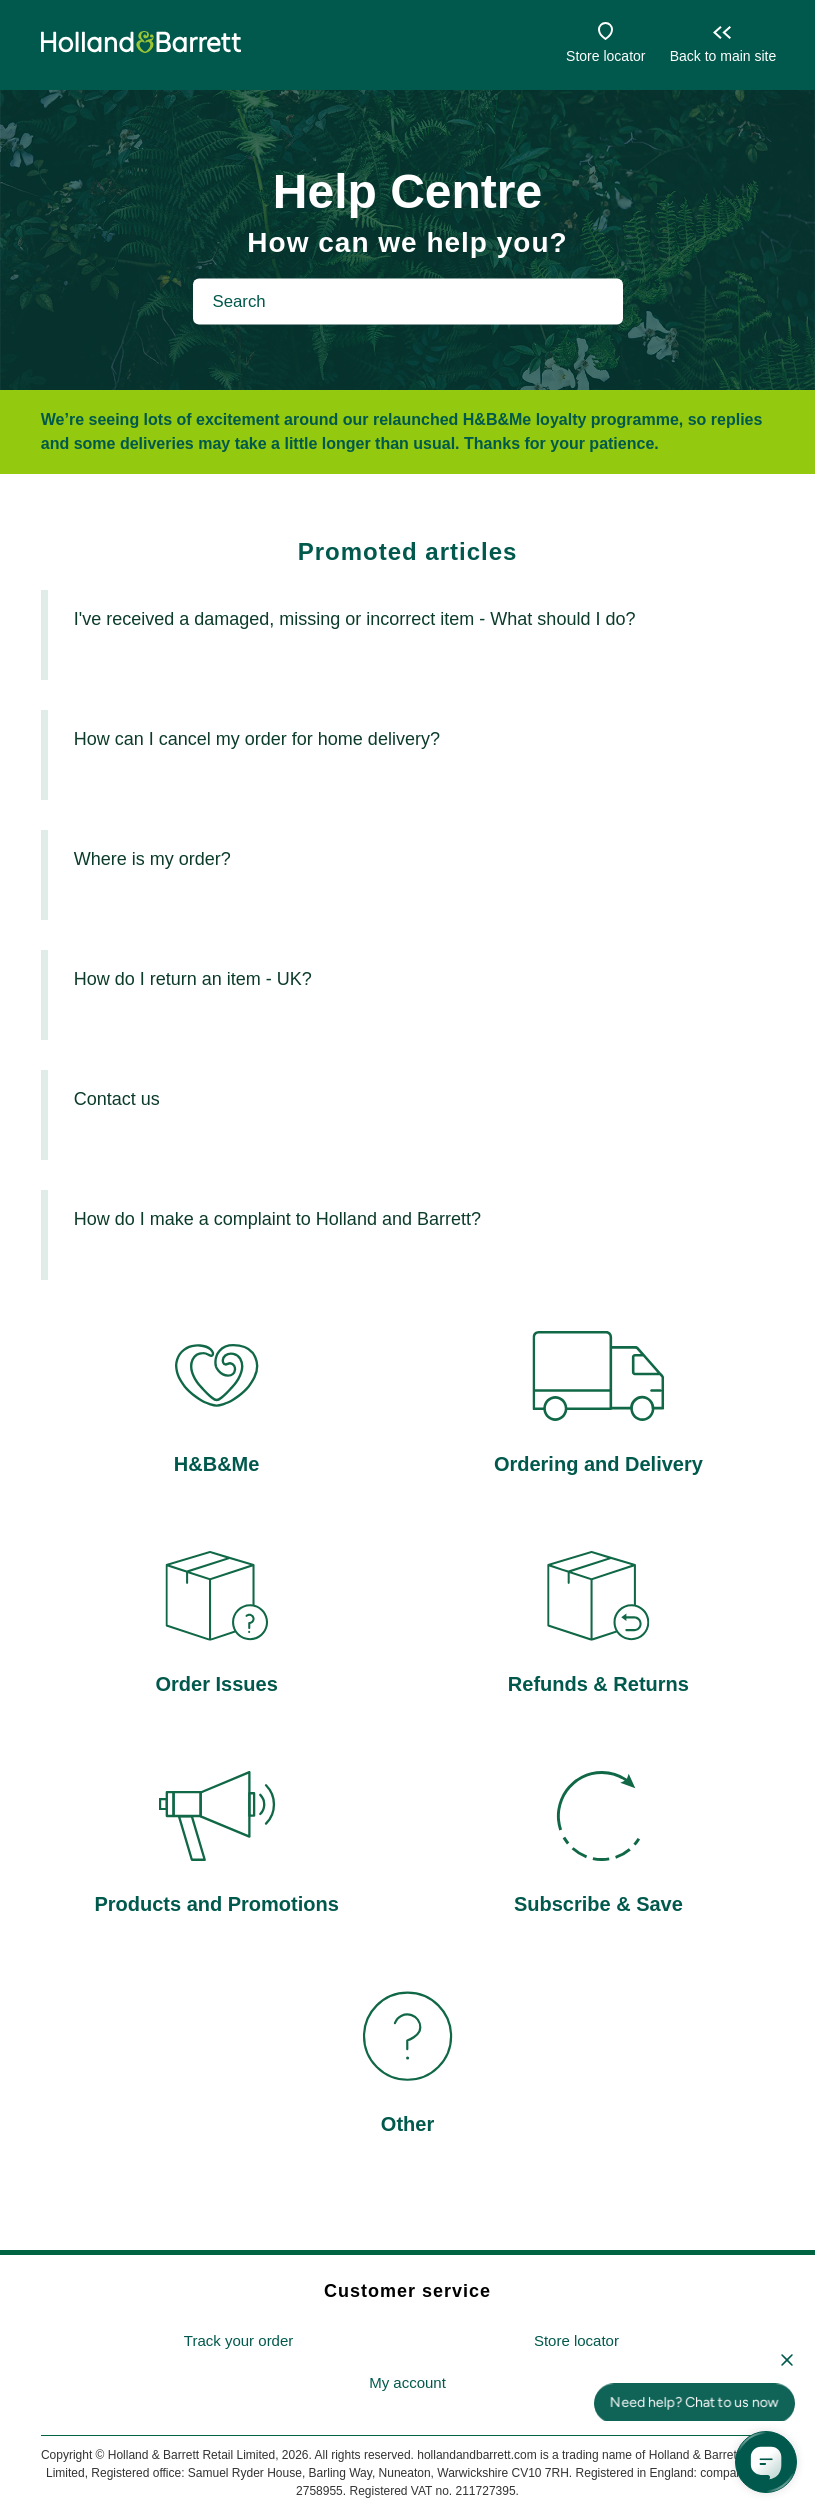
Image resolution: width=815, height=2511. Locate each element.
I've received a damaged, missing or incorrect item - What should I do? (355, 619)
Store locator (605, 56)
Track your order (238, 2340)
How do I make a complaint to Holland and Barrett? (277, 1219)
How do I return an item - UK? (193, 979)
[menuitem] (239, 2341)
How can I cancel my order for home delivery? (257, 739)
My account (407, 2382)
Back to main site (723, 56)
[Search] (408, 301)
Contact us (117, 1099)
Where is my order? (152, 859)
